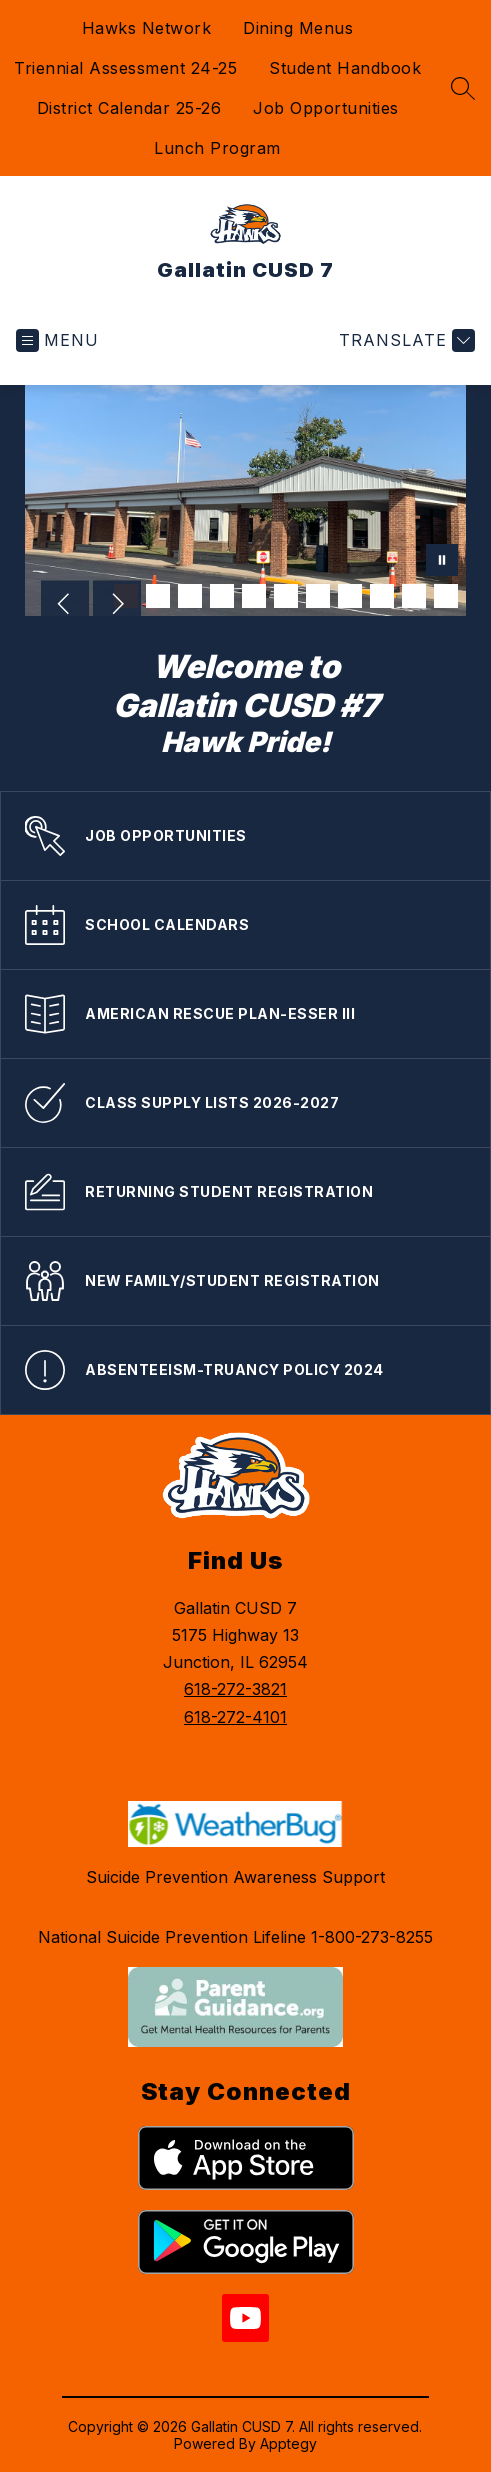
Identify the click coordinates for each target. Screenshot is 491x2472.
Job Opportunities (326, 108)
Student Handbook (345, 68)
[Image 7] (318, 596)
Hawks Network (147, 28)
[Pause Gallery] (442, 562)
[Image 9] (382, 596)
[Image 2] (158, 596)
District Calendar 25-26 (129, 108)
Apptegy (288, 2443)
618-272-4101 (235, 1717)
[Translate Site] (404, 340)
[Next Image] (117, 606)
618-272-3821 (235, 1689)
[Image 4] (222, 596)
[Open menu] (57, 340)
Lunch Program (217, 148)
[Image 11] (446, 596)
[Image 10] (414, 596)
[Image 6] (286, 596)
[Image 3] (190, 596)
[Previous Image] (65, 606)
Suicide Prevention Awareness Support (235, 1877)
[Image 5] (254, 596)
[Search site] (463, 88)
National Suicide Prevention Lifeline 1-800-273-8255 (235, 1937)
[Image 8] (350, 596)
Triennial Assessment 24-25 (125, 68)
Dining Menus (298, 28)
